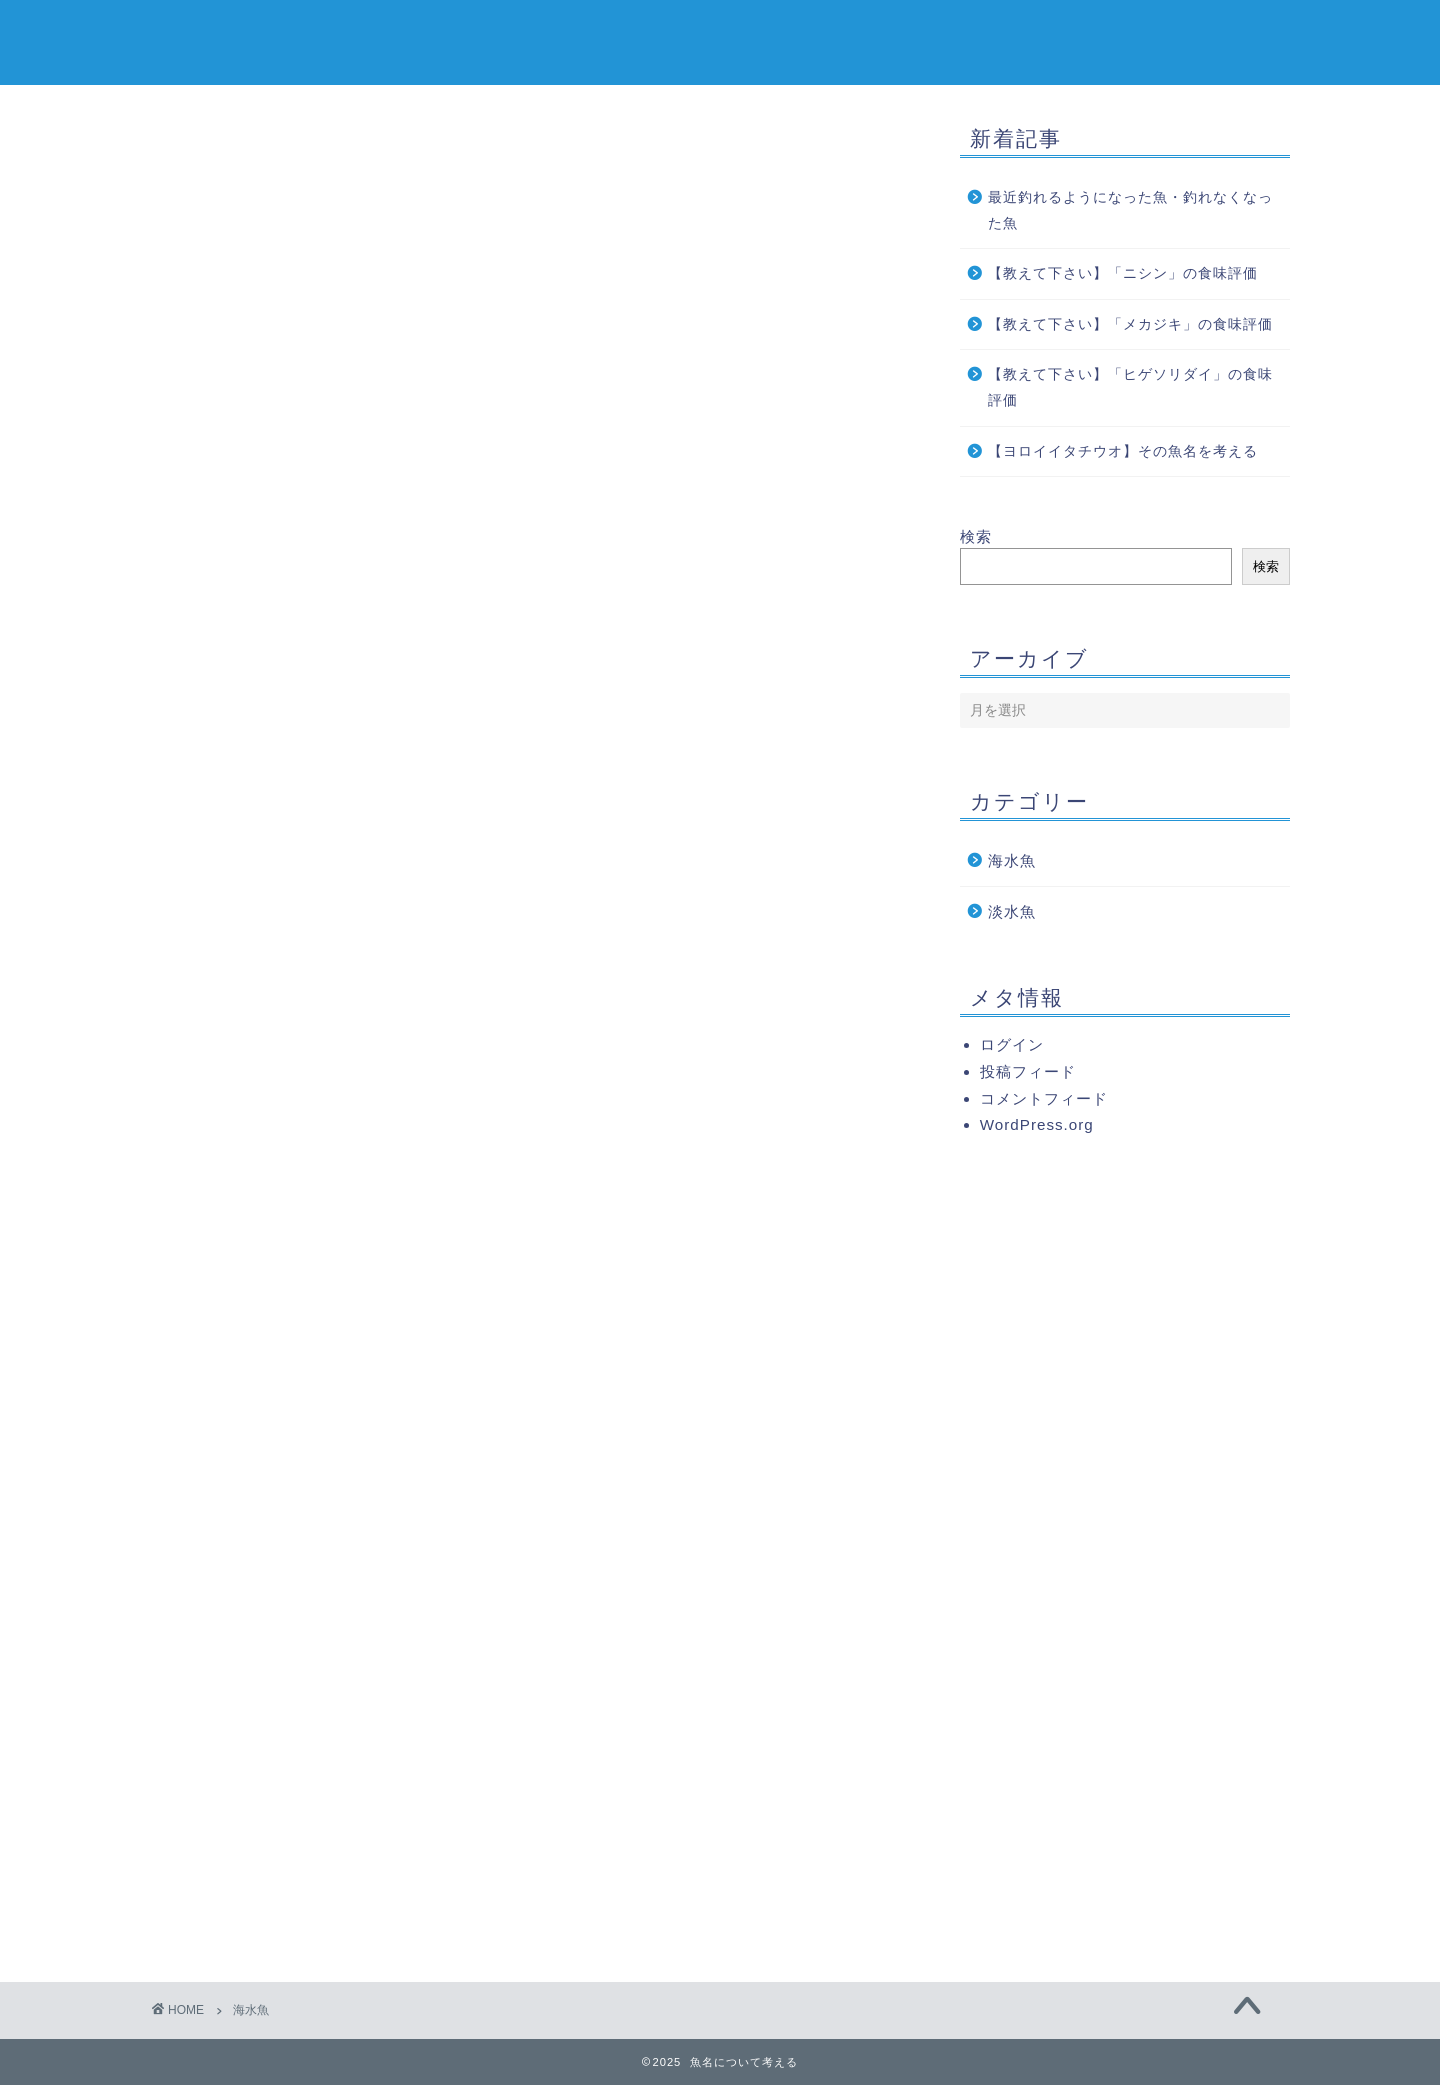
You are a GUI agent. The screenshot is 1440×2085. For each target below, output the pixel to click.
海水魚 (1012, 860)
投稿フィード (1028, 1071)
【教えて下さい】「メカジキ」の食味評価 (1137, 324)
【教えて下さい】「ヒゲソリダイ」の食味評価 (1130, 387)
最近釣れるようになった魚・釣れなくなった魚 (1130, 210)
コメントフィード (1044, 1098)
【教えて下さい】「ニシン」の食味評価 (1130, 273)
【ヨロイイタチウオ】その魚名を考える (1123, 451)
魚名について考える (720, 40)
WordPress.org (1037, 1124)
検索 (976, 536)
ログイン (1012, 1044)
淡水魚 (1012, 911)
